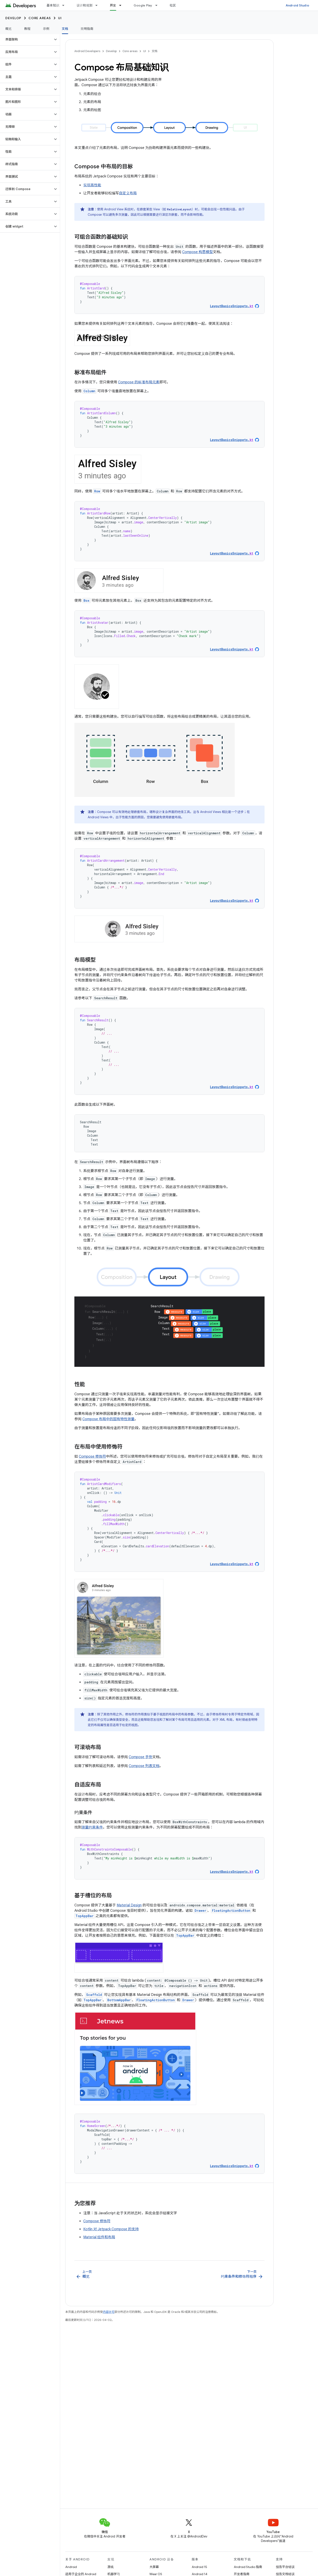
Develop (13, 18)
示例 (46, 29)
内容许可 (108, 2312)
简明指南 (87, 29)
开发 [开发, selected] (113, 5)
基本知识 (53, 5)
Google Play (143, 5)
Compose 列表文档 (144, 1766)
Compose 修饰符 (92, 1456)
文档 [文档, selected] (65, 29)
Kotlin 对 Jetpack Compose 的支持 (111, 2229)
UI (60, 18)
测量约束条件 (92, 1827)
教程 (27, 29)
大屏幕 (154, 2567)
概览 (8, 29)
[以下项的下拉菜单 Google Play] (158, 5)
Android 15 (199, 2567)
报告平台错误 (285, 2567)
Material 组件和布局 (99, 2237)
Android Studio (297, 5)
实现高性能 (92, 185)
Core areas (40, 18)
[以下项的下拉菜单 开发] (122, 5)
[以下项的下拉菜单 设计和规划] (98, 5)
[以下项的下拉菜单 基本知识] (65, 5)
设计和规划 (84, 5)
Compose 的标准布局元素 (138, 382)
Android (71, 2567)
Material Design (129, 1905)
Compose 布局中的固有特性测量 (108, 1419)
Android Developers (87, 51)
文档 (154, 51)
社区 (173, 5)
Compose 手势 (140, 1757)
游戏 (110, 2567)
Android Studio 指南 (248, 2567)
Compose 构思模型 (197, 252)
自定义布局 (128, 193)
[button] (26, 39)
